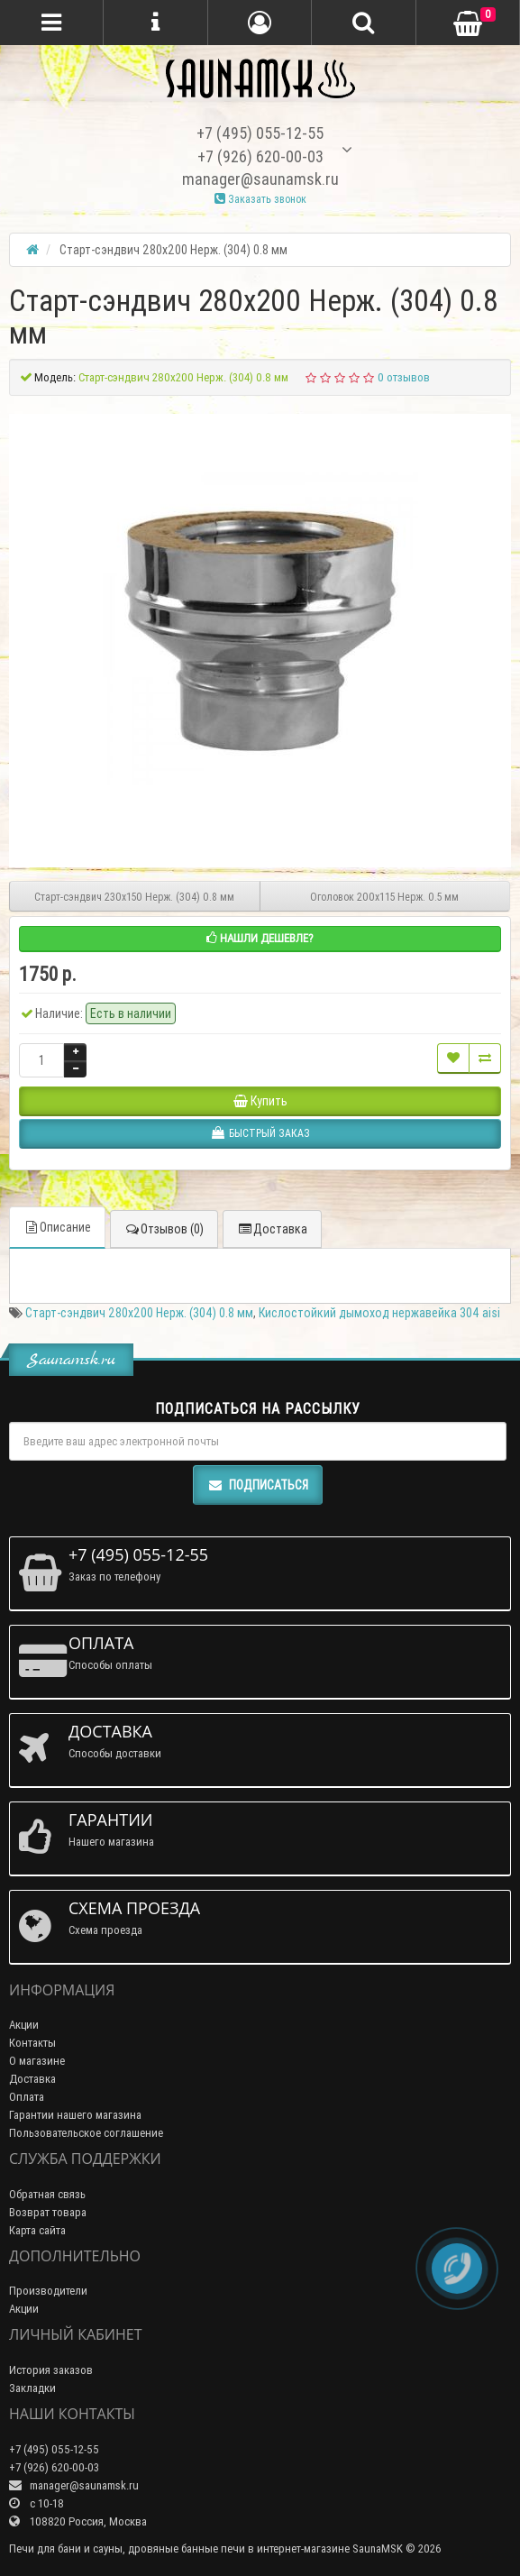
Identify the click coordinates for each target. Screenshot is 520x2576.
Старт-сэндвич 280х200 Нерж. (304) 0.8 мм (139, 1313)
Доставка (272, 1229)
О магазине (37, 2060)
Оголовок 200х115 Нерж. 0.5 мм (384, 896)
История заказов (51, 2370)
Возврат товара (48, 2212)
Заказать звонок (260, 199)
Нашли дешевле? (260, 938)
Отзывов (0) (164, 1229)
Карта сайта (37, 2230)
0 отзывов (404, 377)
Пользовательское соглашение (86, 2133)
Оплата (26, 2096)
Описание (57, 1227)
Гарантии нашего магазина (75, 2114)
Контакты (32, 2042)
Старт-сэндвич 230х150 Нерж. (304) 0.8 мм (134, 896)
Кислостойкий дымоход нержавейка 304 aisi (379, 1313)
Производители (48, 2290)
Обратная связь (47, 2194)
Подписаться (257, 1485)
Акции (24, 2024)
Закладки (32, 2388)
